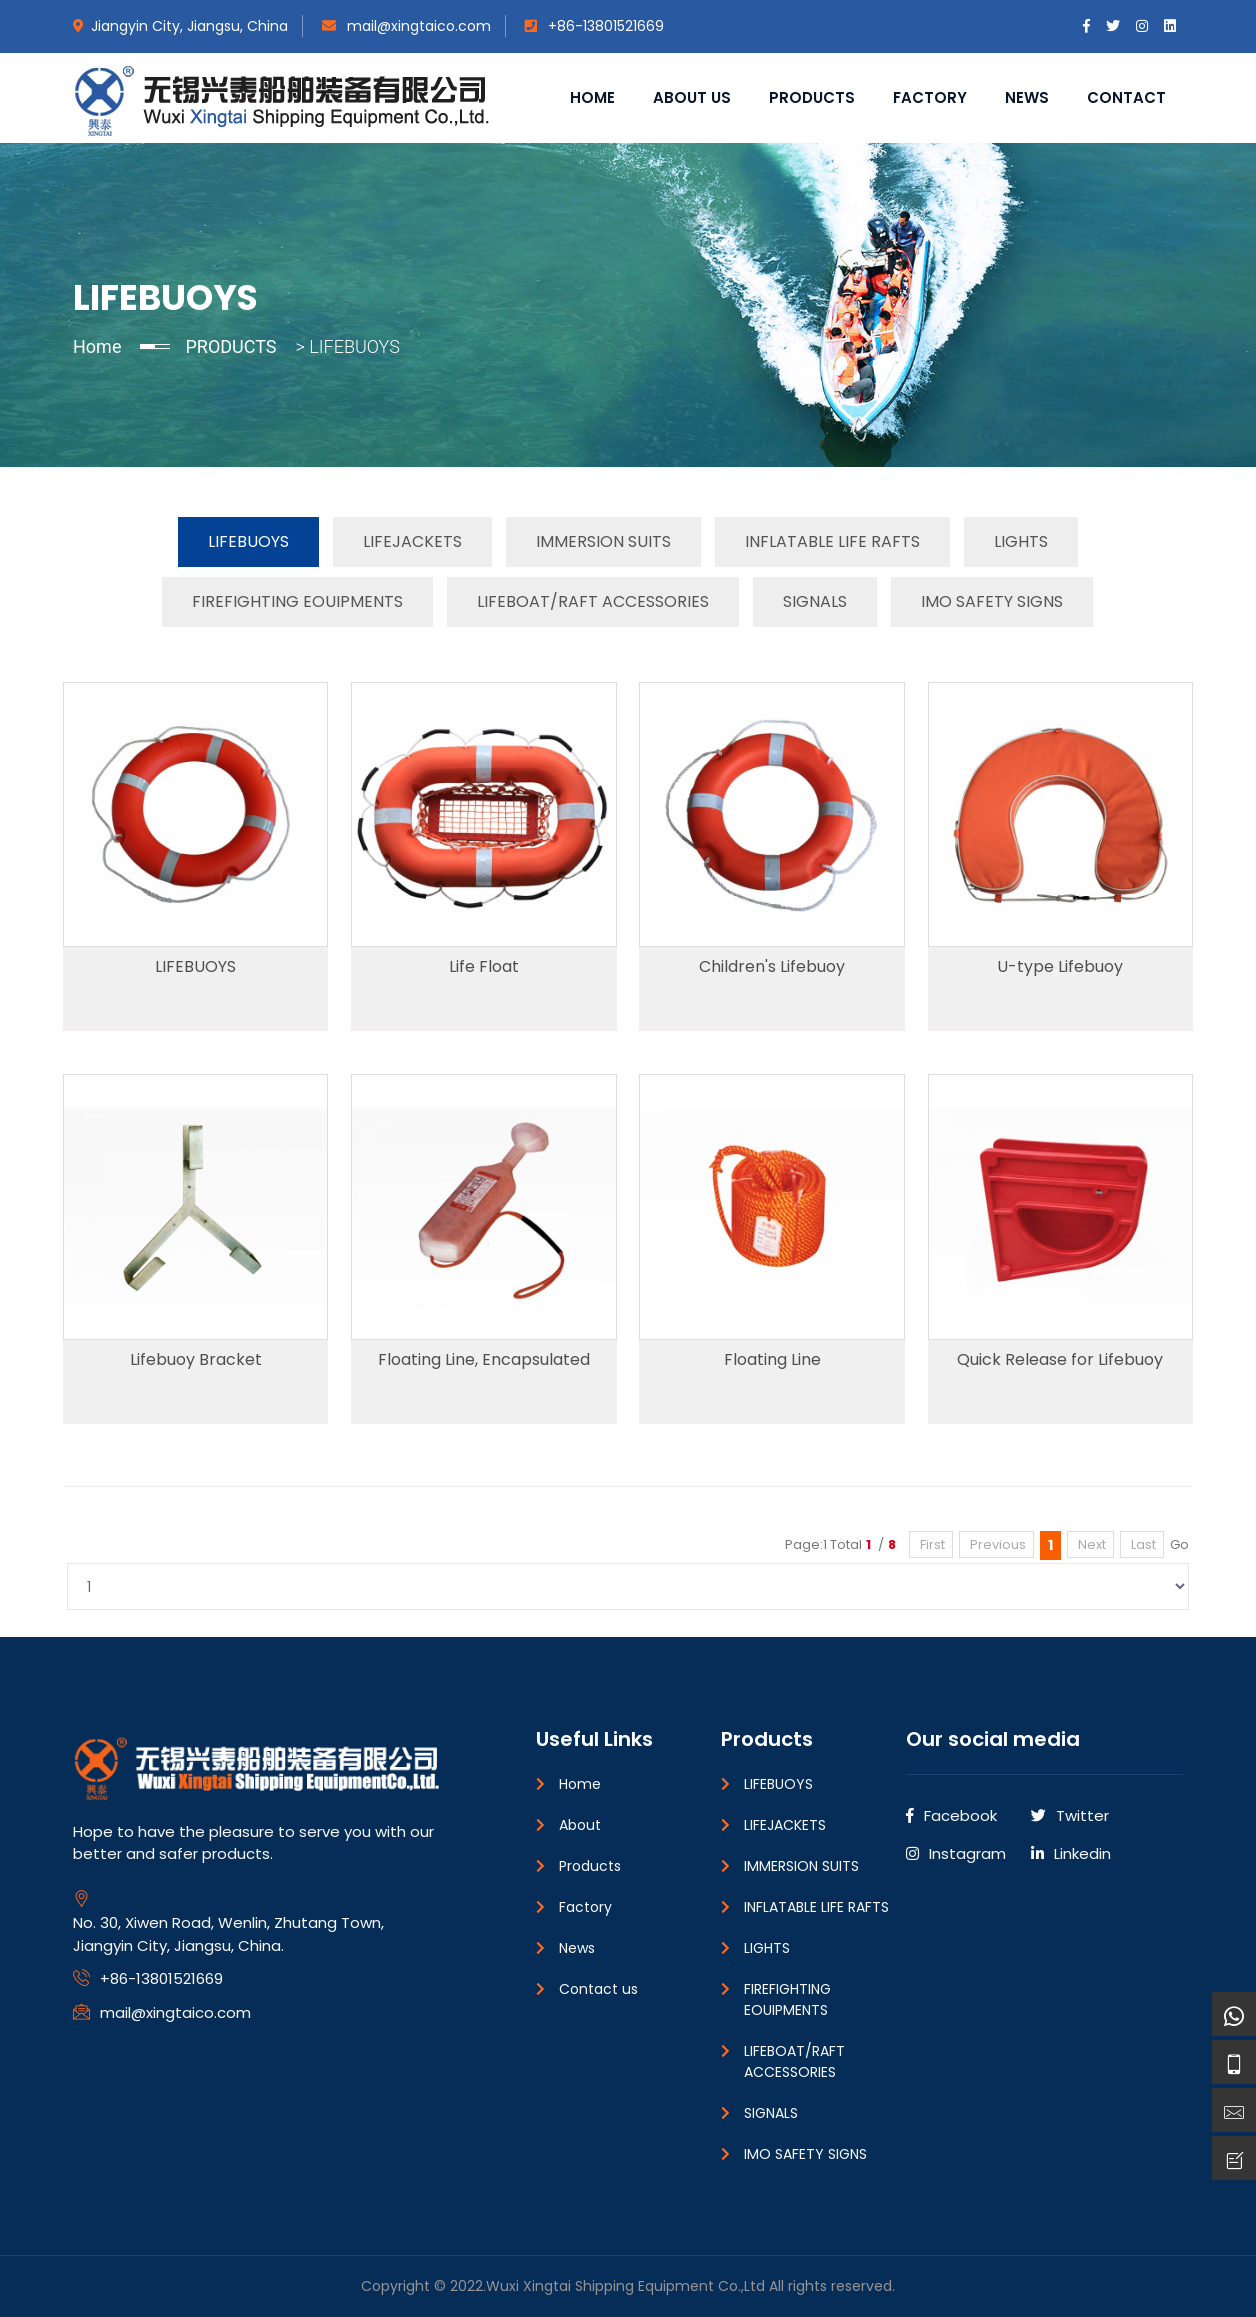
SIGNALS (815, 601)
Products (812, 97)
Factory (930, 97)
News (1027, 97)
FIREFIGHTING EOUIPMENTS (297, 601)
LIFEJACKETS (412, 541)
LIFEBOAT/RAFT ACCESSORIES (593, 601)
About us (692, 97)
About (580, 1825)
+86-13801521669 (594, 26)
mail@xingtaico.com (406, 26)
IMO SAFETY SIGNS (992, 601)
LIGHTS (1021, 541)
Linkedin (1071, 1853)
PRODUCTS (230, 346)
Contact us (598, 1989)
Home (592, 97)
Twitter (1070, 1815)
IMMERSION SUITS (603, 541)
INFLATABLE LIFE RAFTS (832, 541)
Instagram (956, 1853)
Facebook (951, 1815)
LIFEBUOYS (248, 541)
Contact (1126, 97)
